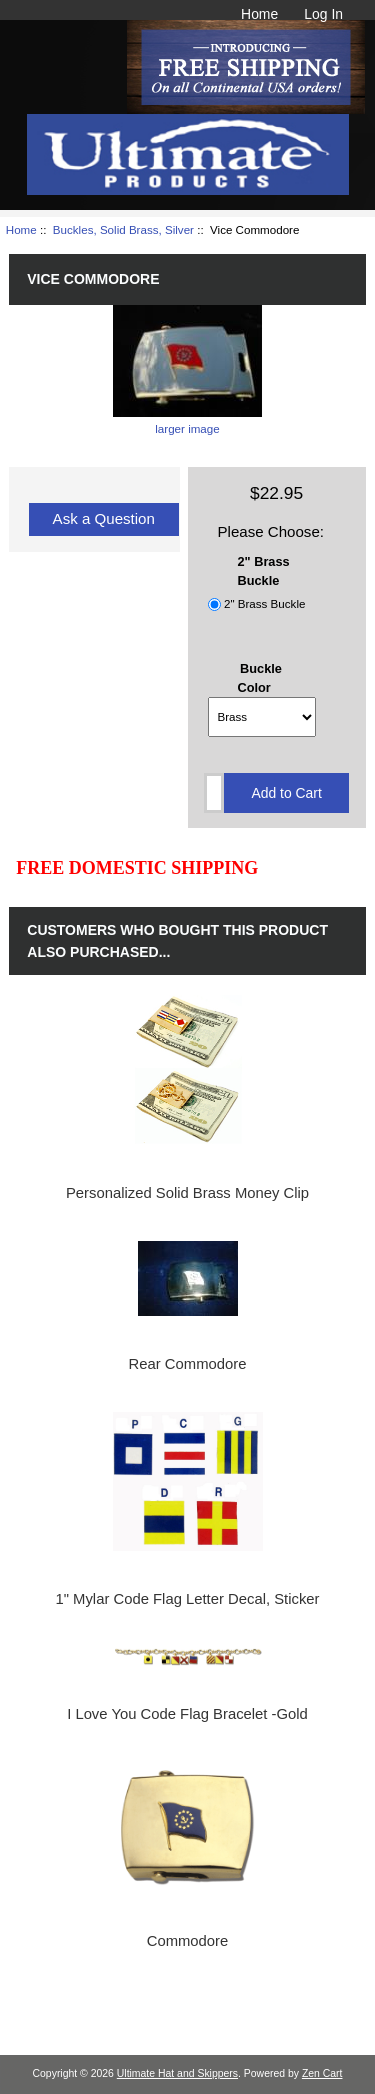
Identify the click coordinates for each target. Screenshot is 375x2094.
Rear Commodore (188, 1364)
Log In (323, 14)
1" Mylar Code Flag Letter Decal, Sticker (187, 1599)
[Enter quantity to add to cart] (214, 793)
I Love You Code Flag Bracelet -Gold (187, 1714)
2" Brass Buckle (264, 604)
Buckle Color (260, 678)
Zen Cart (322, 2073)
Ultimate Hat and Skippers (177, 2073)
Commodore (188, 1941)
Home (259, 14)
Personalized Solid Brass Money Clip (187, 1193)
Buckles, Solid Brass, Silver (123, 229)
